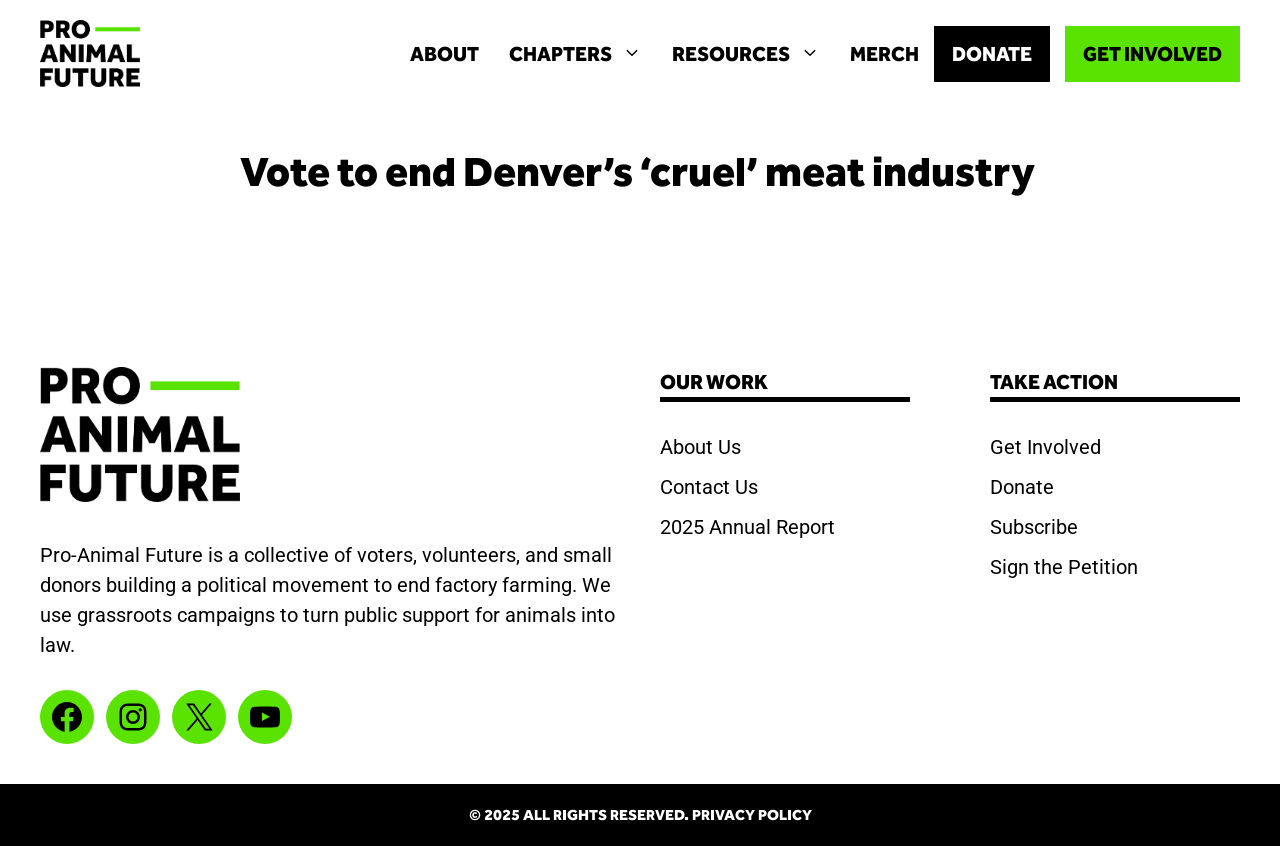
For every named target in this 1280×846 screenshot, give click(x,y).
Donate (1022, 487)
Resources (753, 54)
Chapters (583, 54)
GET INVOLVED (1152, 54)
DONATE (992, 54)
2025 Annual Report (747, 527)
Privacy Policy (752, 815)
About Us (700, 447)
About (444, 54)
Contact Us (709, 487)
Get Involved (1045, 447)
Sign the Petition (1064, 567)
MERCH (884, 54)
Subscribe (1034, 527)
